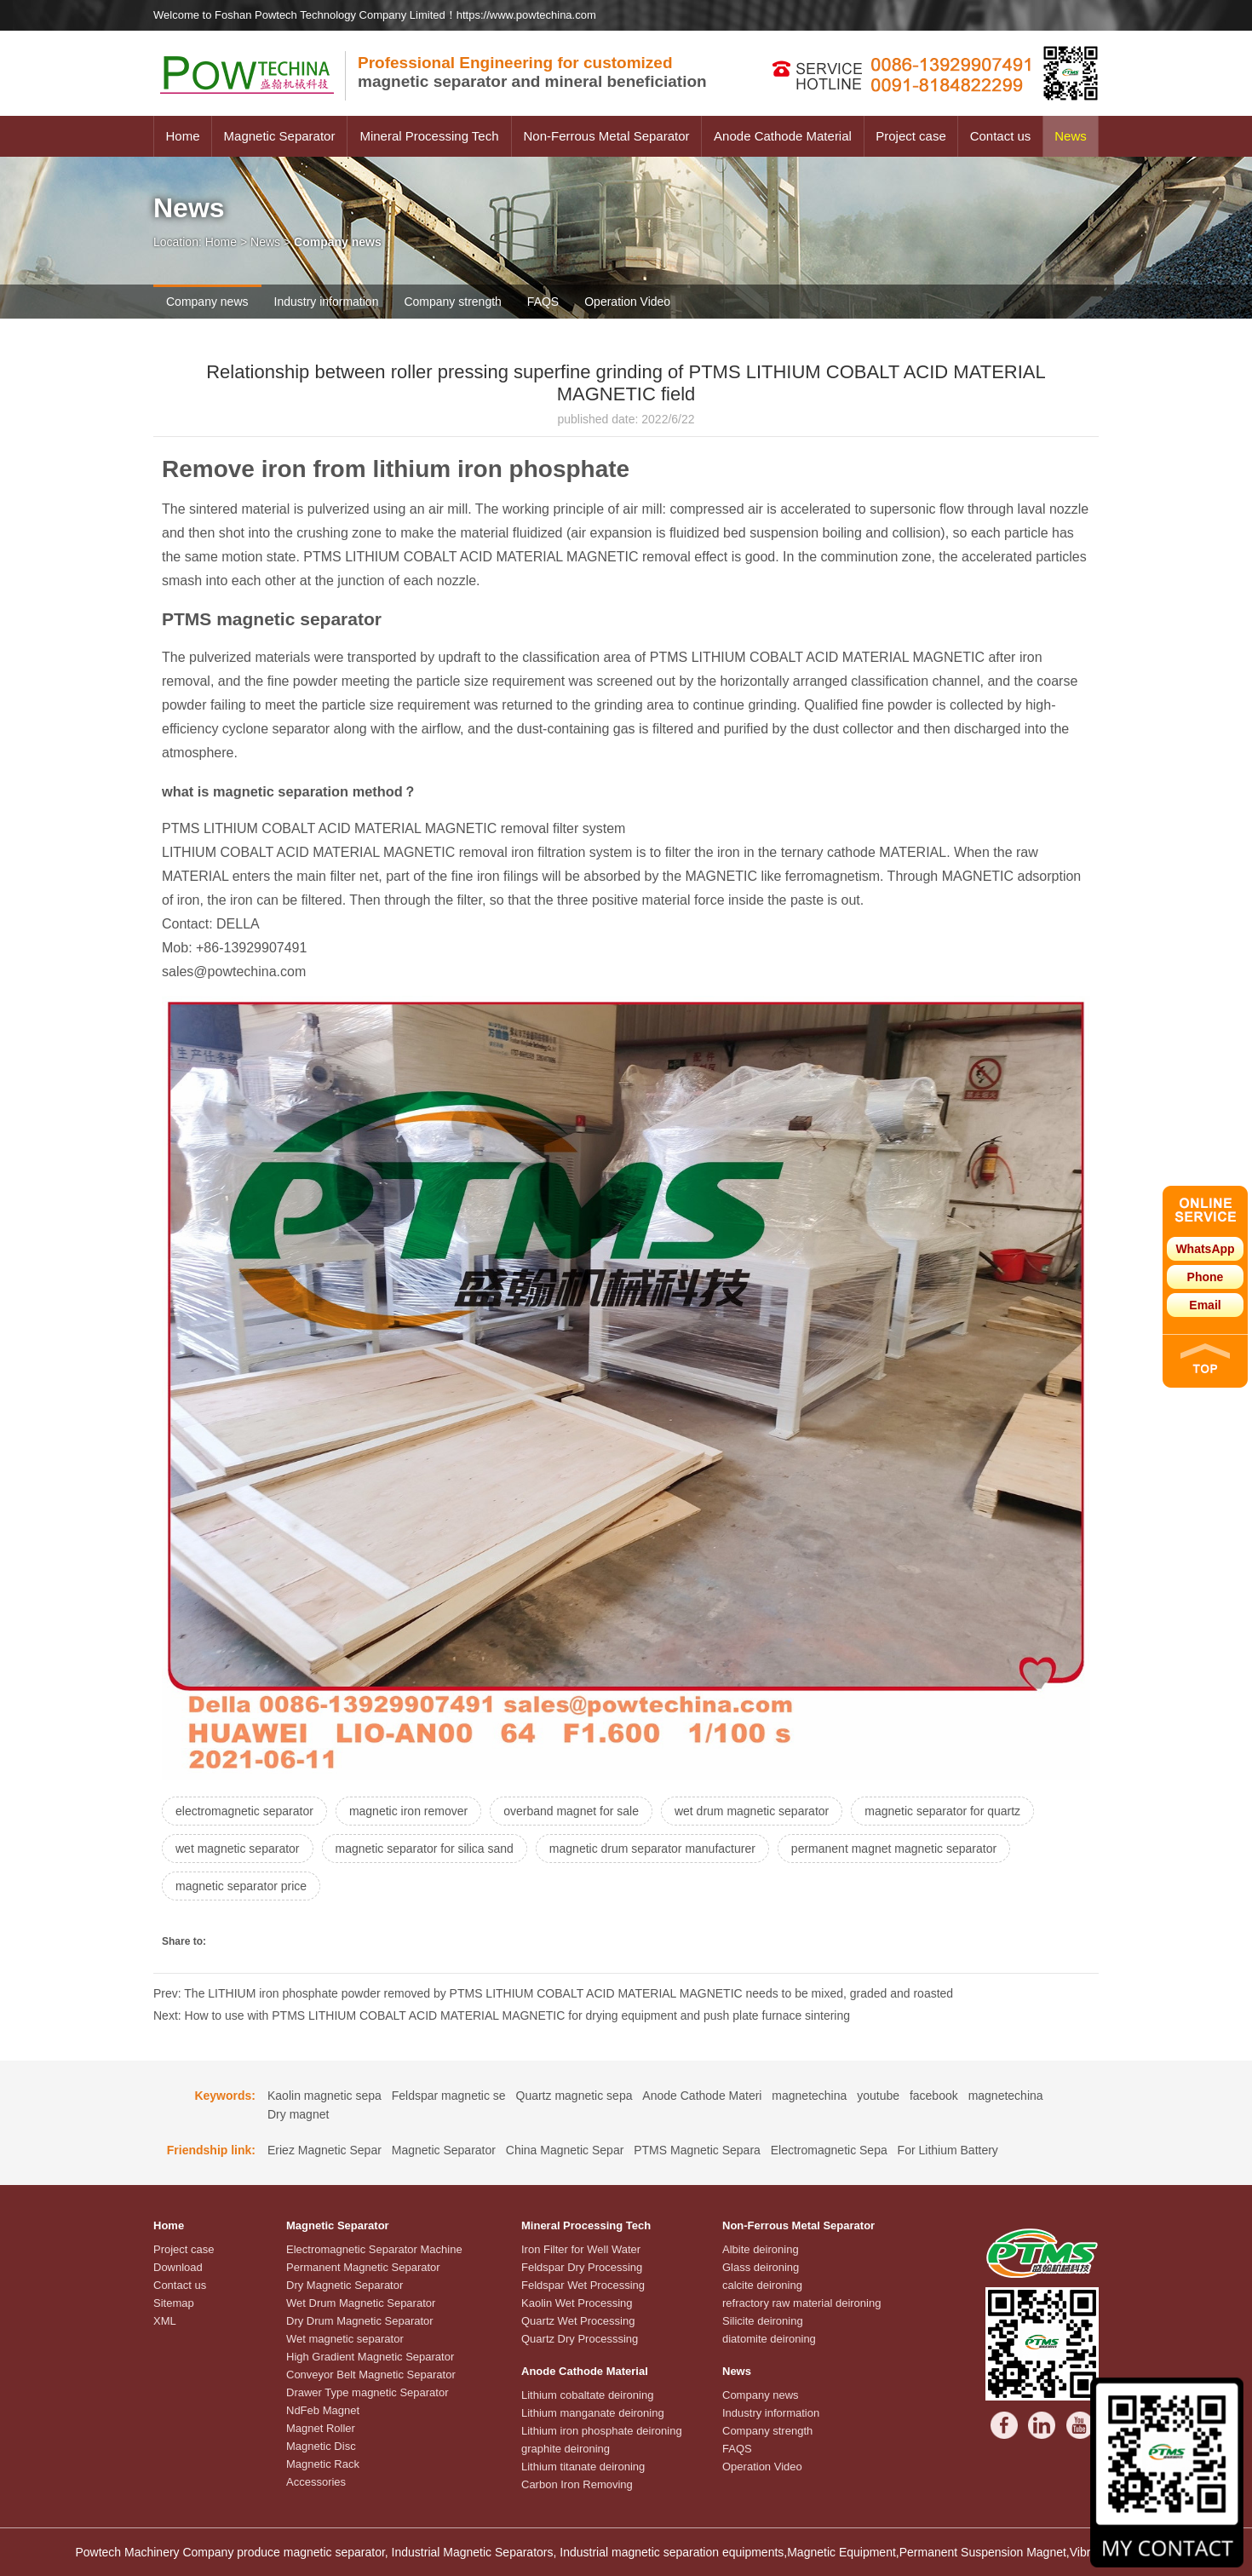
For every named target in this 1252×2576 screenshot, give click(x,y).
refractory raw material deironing (801, 2303)
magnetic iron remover (408, 1811)
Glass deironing (760, 2267)
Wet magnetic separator (345, 2338)
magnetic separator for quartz (942, 1811)
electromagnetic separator (244, 1811)
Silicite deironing (762, 2320)
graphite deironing (565, 2448)
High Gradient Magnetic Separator (370, 2356)
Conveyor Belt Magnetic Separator (371, 2374)
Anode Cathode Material (783, 136)
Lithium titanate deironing (583, 2466)
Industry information (326, 301)
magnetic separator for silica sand (425, 1848)
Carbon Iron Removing (577, 2484)
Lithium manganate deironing (592, 2412)
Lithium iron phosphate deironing (601, 2430)
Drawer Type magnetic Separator (367, 2392)
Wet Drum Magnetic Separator (360, 2303)
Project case (911, 136)
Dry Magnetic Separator (344, 2285)
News (1070, 136)
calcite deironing (762, 2285)
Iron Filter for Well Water (580, 2249)
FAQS (543, 301)
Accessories (316, 2481)
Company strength (452, 301)
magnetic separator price (241, 1886)
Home (182, 136)
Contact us (1000, 136)
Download (178, 2267)
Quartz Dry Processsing (579, 2338)
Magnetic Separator (280, 136)
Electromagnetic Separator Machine (374, 2249)
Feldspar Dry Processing (581, 2267)
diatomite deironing (769, 2338)
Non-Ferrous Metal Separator (606, 136)
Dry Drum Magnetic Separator (360, 2320)
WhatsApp (1204, 1249)
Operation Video (627, 301)
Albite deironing (760, 2249)
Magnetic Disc (321, 2446)
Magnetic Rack (322, 2464)
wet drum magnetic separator (752, 1811)
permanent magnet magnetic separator (893, 1848)
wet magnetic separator (237, 1848)
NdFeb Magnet (322, 2410)
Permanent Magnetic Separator (363, 2267)
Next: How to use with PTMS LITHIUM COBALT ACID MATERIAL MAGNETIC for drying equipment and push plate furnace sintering (501, 2015)
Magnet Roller (320, 2428)
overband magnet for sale (571, 1811)
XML (164, 2320)
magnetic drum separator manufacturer (652, 1848)
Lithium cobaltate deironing (587, 2395)
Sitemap (173, 2303)
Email (1204, 1305)
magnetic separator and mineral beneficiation (532, 72)
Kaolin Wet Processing (577, 2303)
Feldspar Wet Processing (583, 2285)
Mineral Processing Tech (428, 136)
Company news (207, 301)
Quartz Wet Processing (578, 2320)
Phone (1205, 1277)
